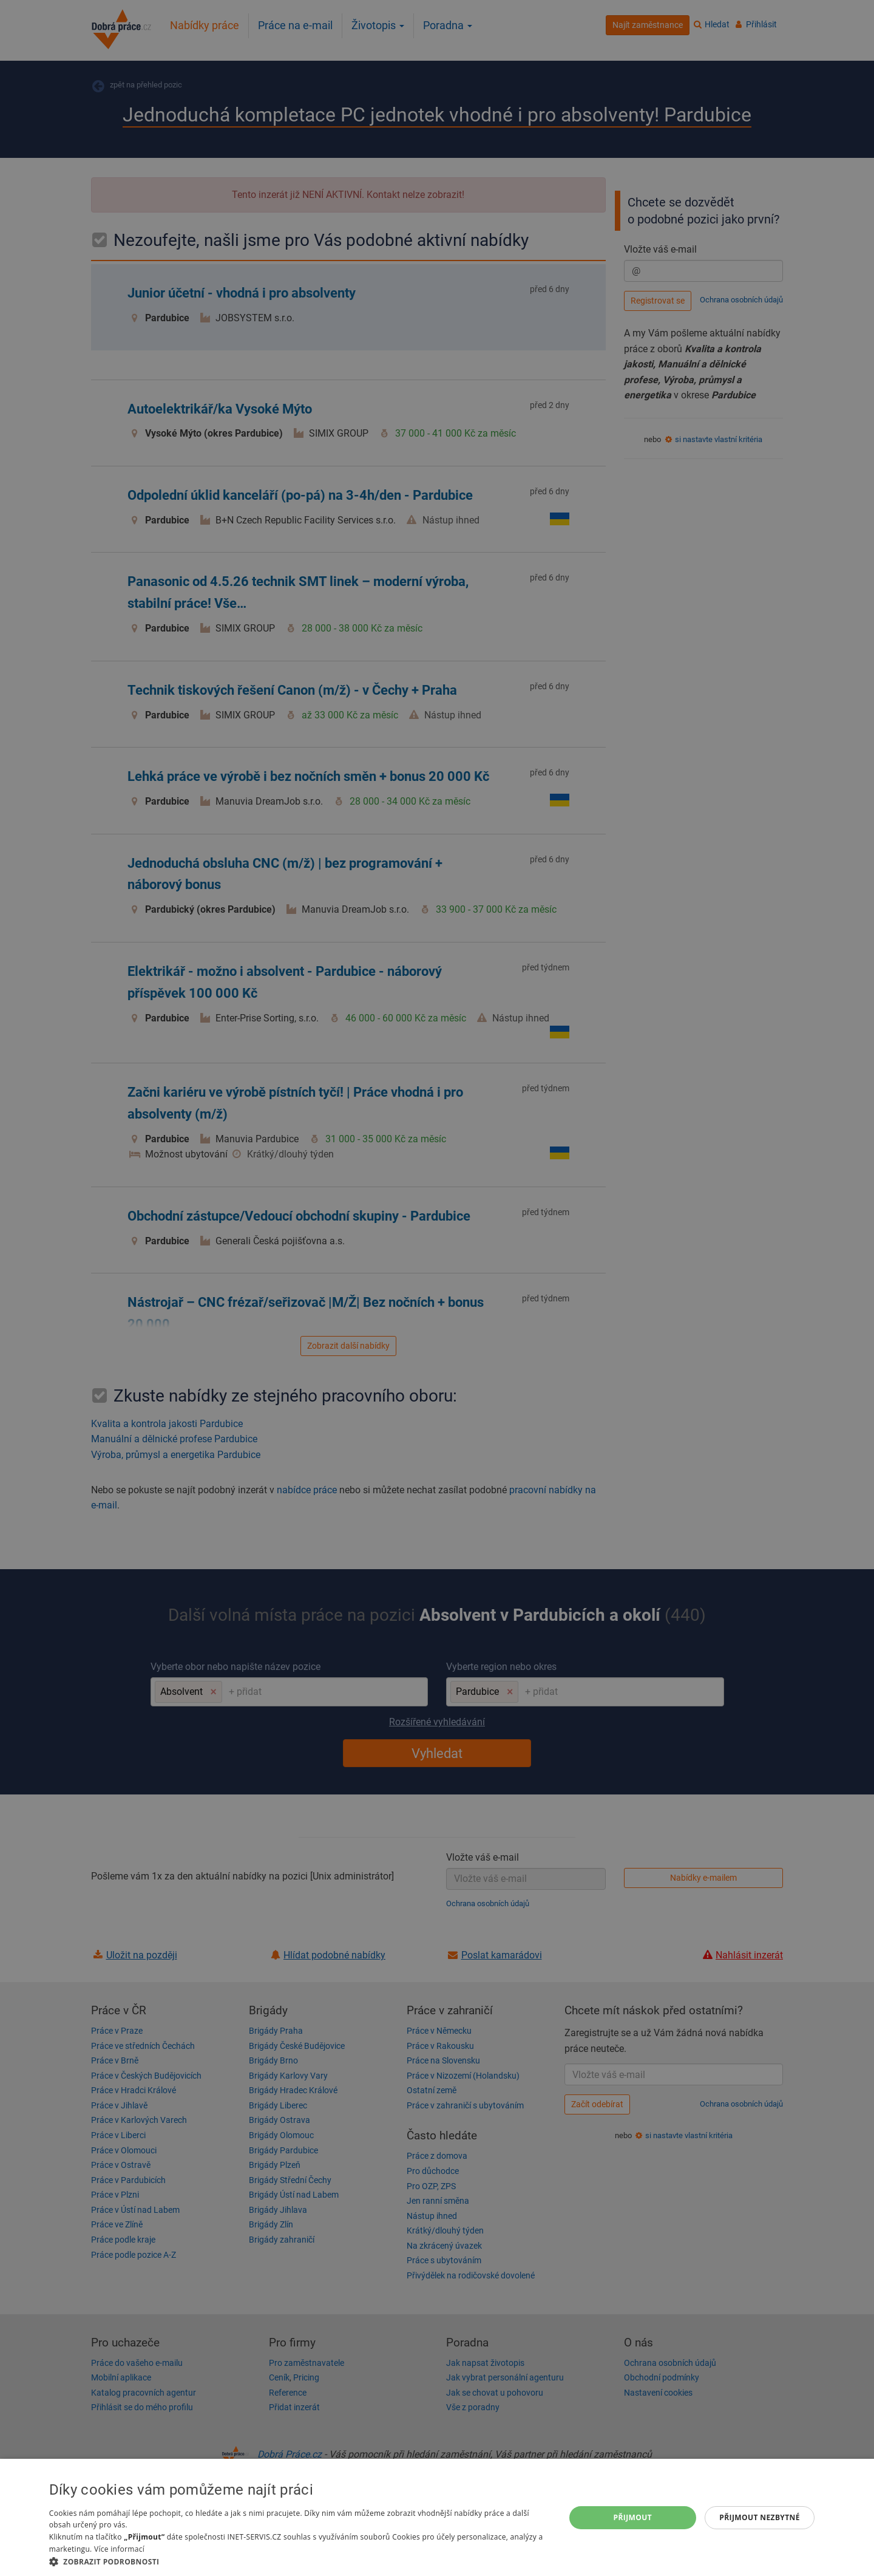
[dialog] (437, 2517)
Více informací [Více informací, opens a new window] (119, 2549)
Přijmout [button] (633, 2517)
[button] (299, 2561)
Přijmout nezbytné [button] (759, 2517)
